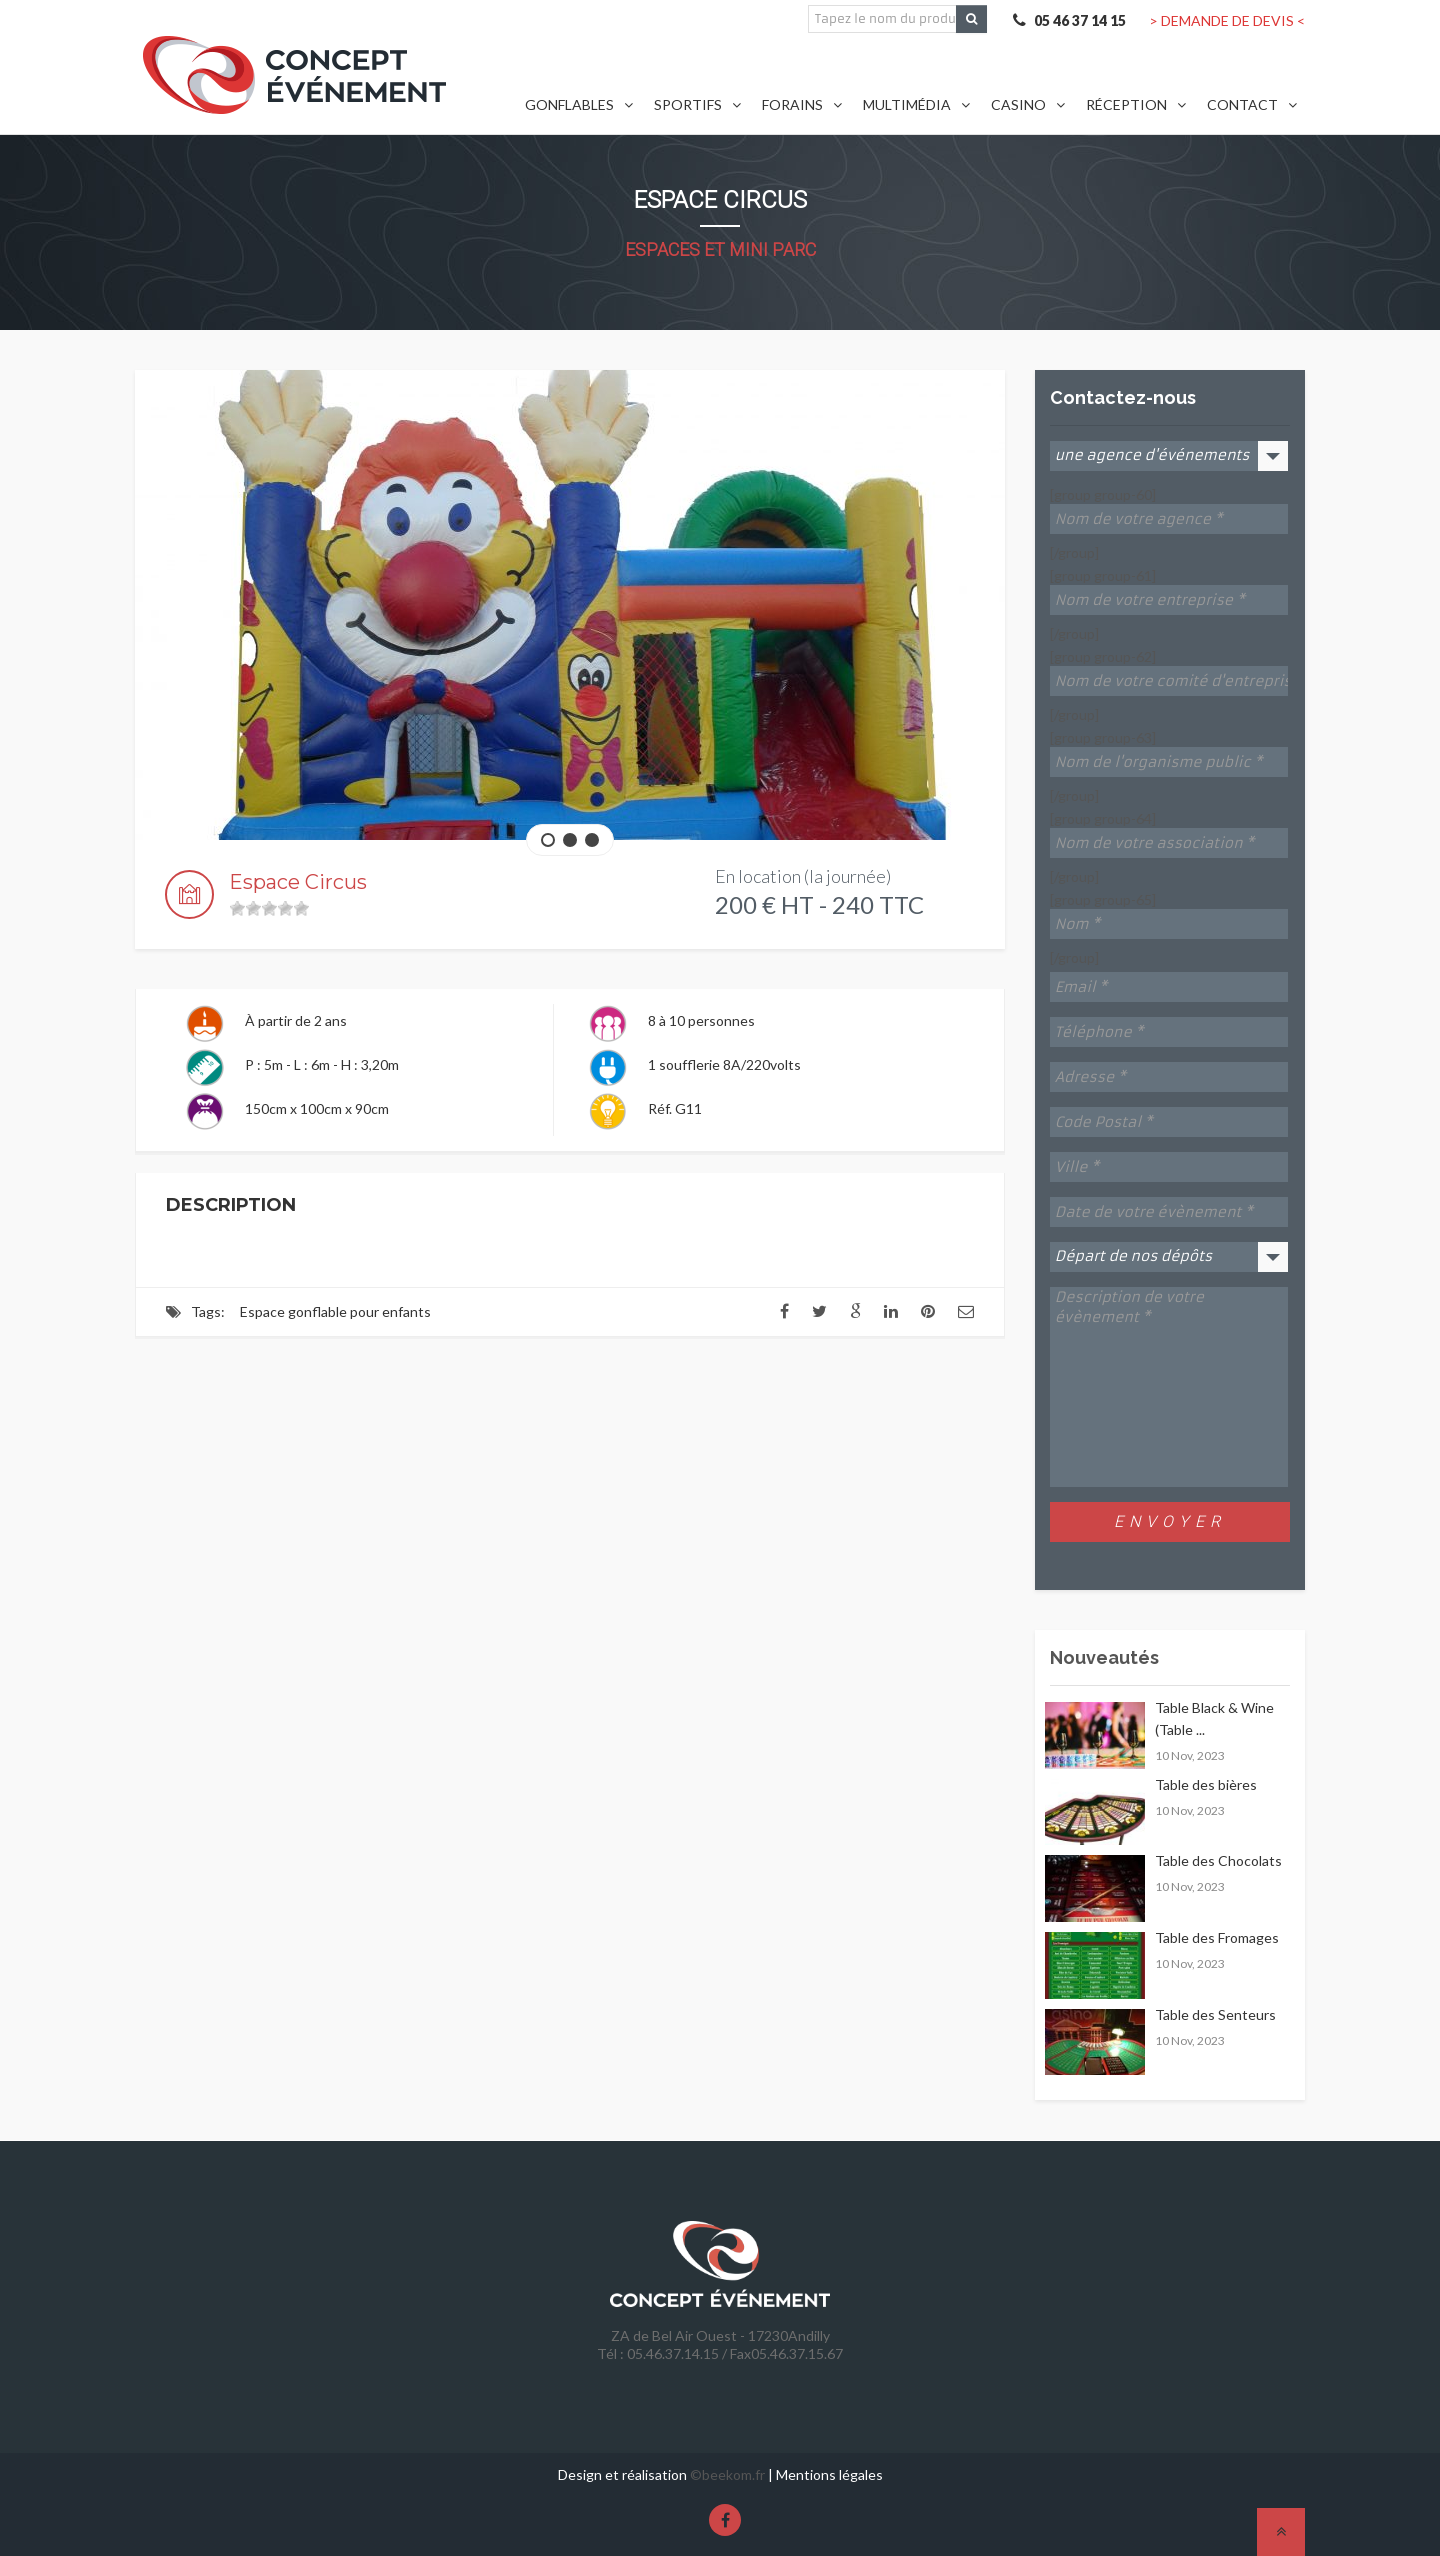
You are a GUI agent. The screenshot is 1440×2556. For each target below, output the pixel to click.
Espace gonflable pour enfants (335, 1311)
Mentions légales (829, 2474)
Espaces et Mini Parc (720, 249)
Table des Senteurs (1215, 2014)
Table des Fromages (1217, 1937)
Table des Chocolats (1218, 1860)
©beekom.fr (727, 2474)
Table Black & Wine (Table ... (1214, 1718)
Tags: (208, 1311)
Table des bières (1206, 1784)
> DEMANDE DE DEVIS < (1227, 20)
